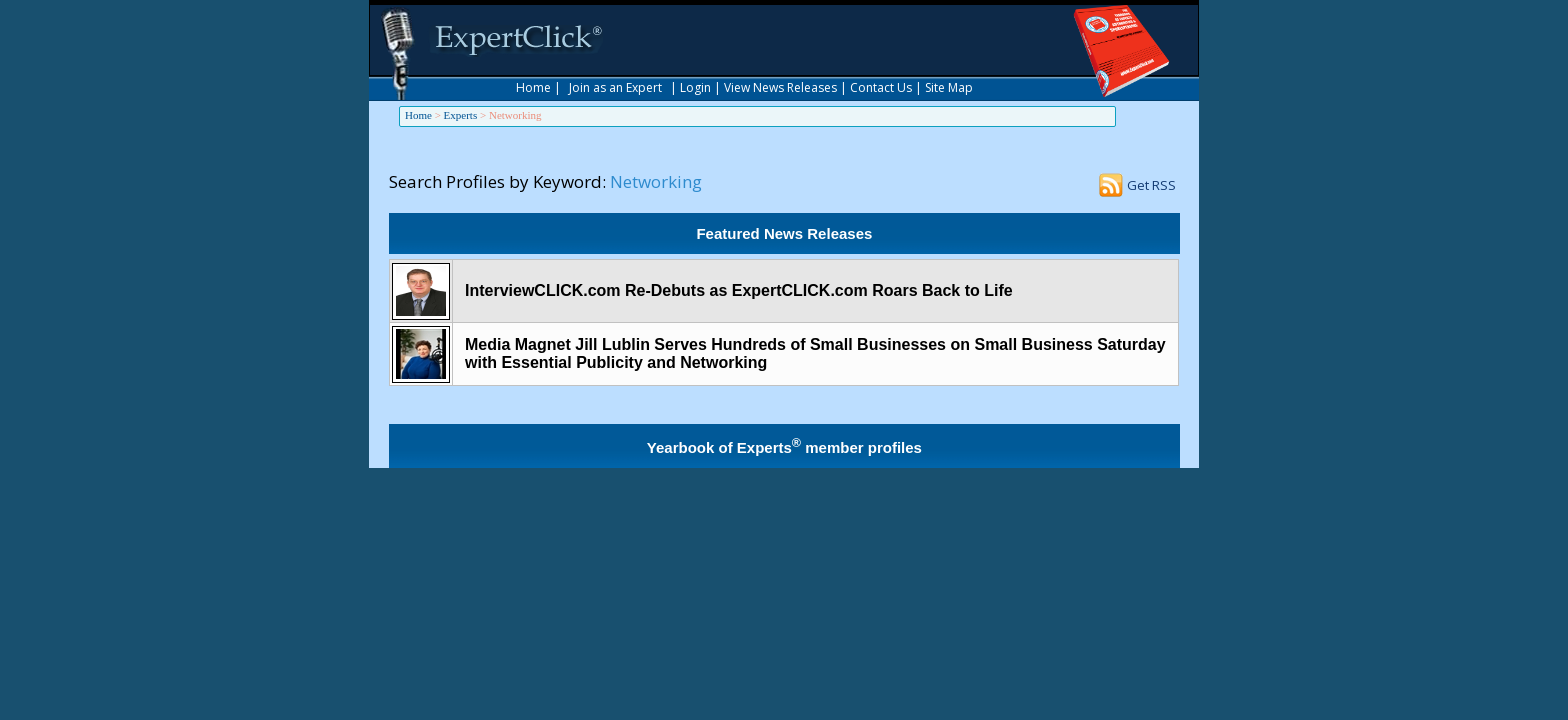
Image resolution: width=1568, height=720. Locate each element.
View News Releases (780, 87)
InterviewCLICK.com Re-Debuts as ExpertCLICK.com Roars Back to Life (739, 290)
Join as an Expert (615, 87)
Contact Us (881, 87)
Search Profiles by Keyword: (497, 181)
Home (533, 87)
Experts (461, 115)
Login (695, 87)
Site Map (949, 87)
